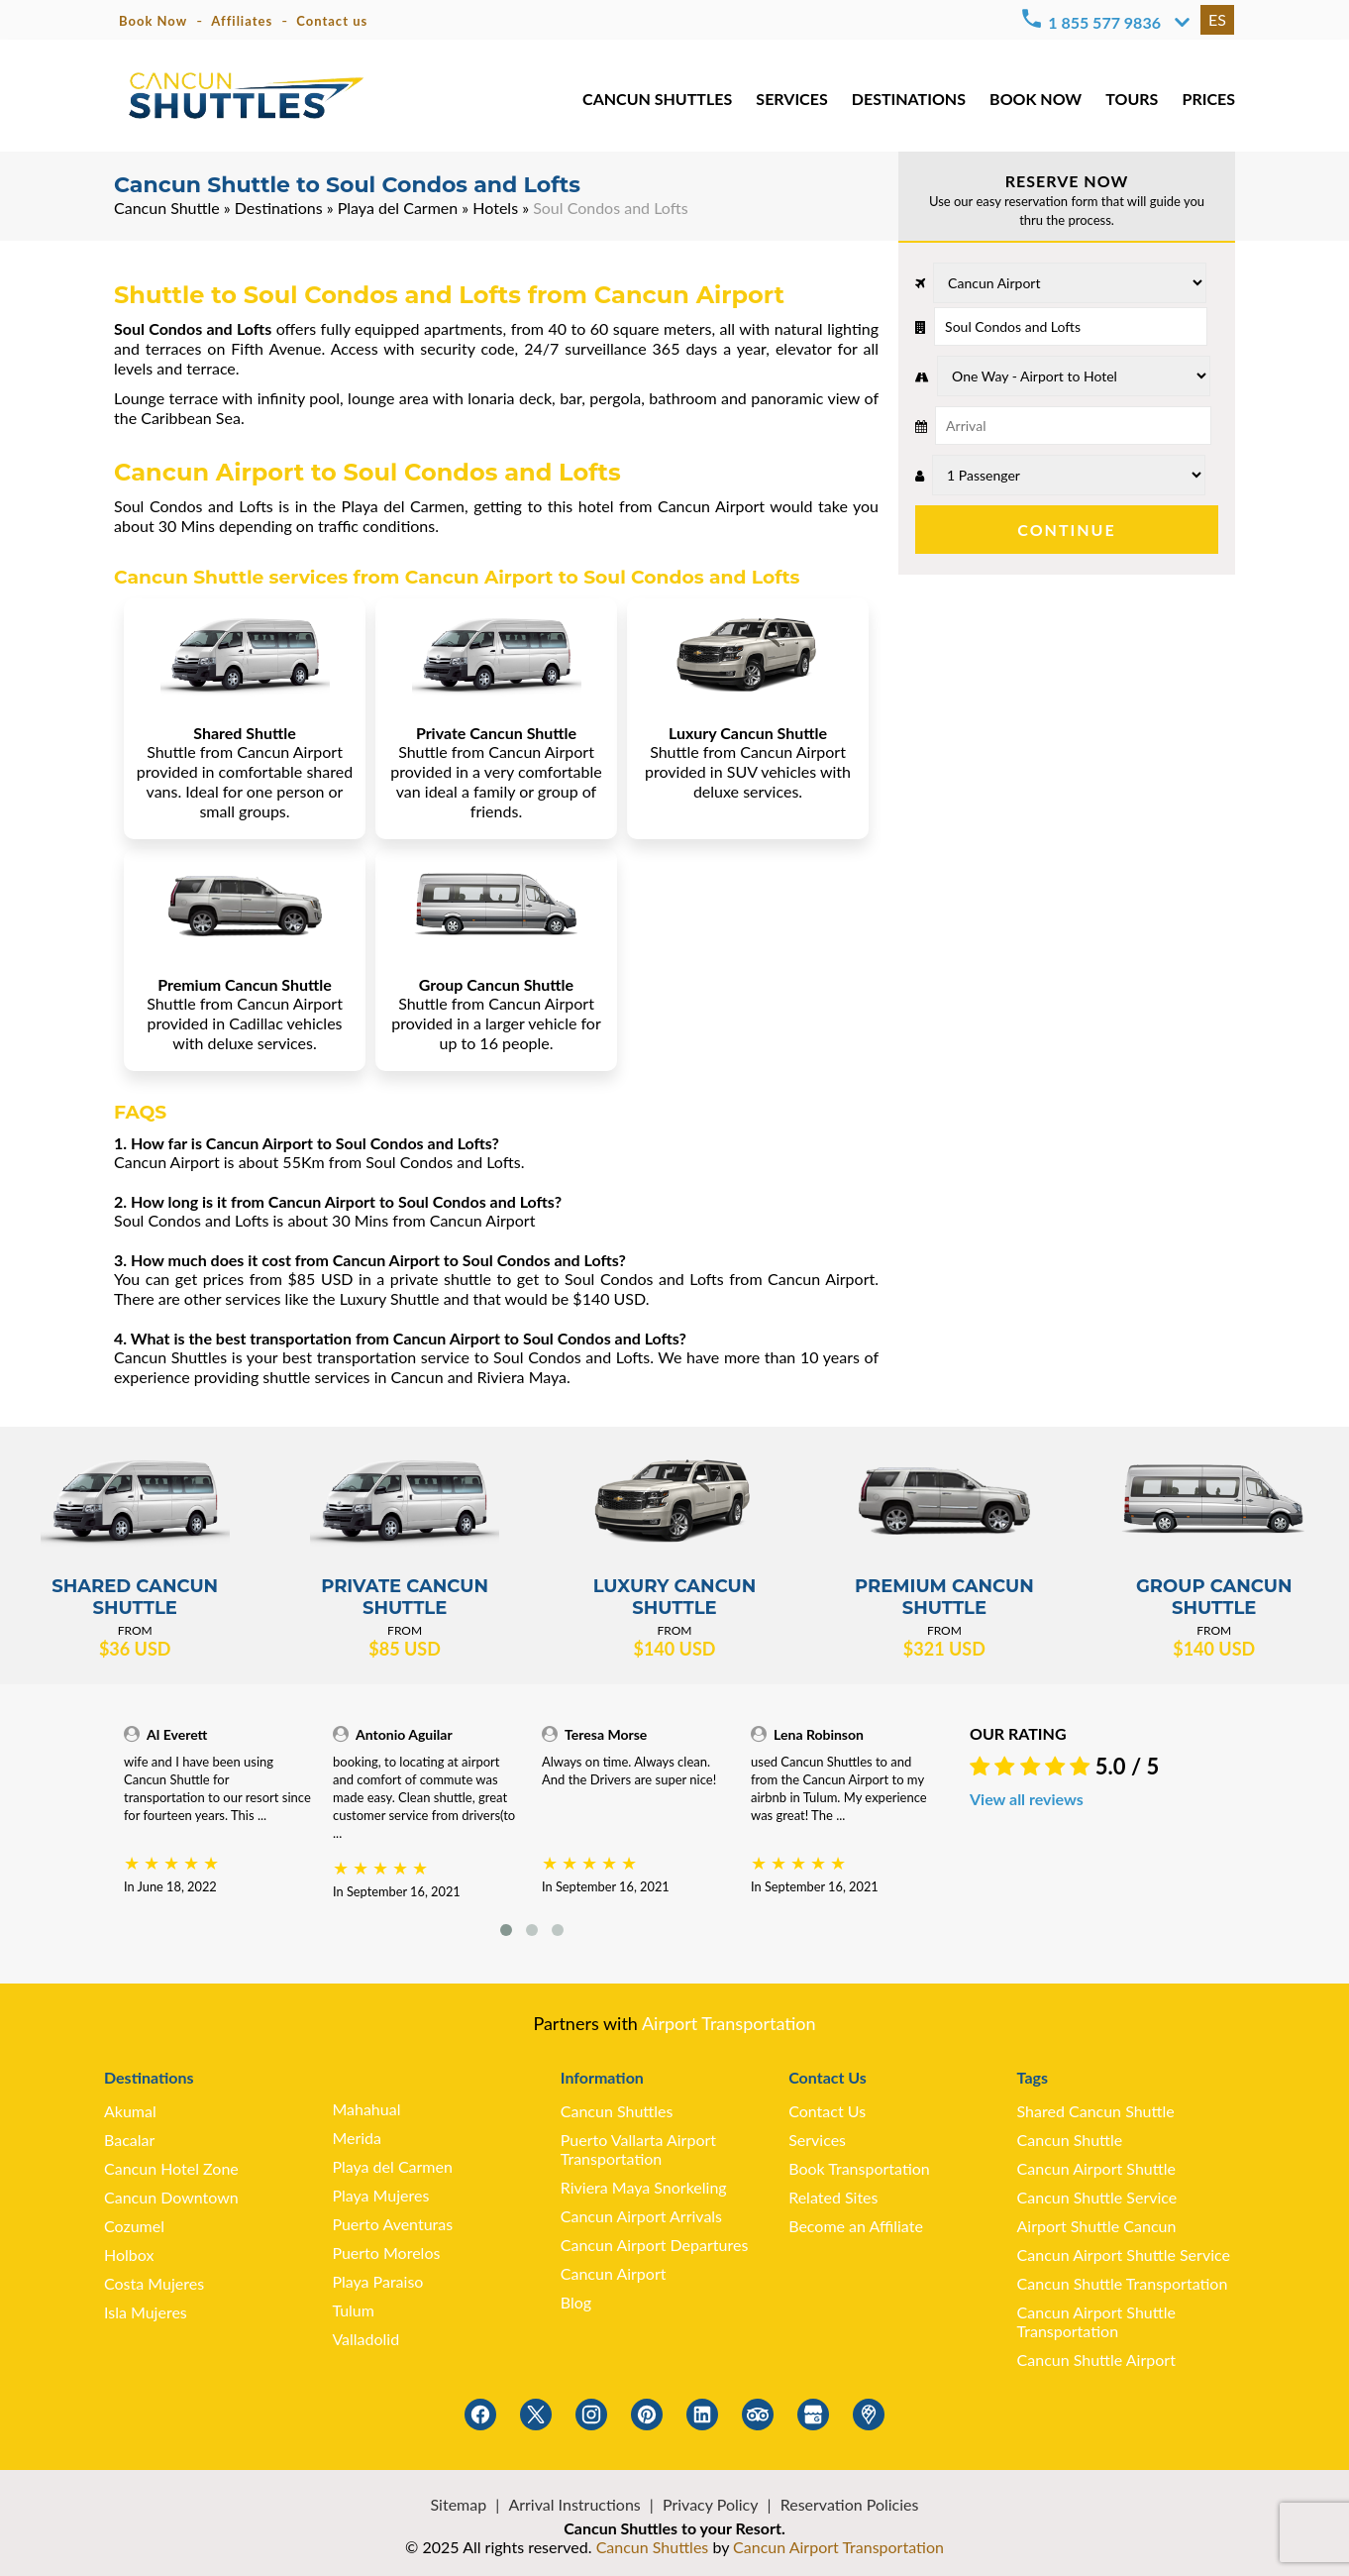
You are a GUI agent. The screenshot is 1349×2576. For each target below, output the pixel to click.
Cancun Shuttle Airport (1096, 2359)
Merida (356, 2137)
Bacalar (129, 2139)
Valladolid (365, 2338)
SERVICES (791, 98)
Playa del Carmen (398, 207)
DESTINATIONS (909, 98)
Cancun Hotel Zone (171, 2168)
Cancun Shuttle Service (1097, 2197)
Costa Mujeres (154, 2283)
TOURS (1131, 98)
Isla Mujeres (145, 2312)
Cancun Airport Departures (655, 2244)
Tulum (353, 2310)
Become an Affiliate (855, 2225)
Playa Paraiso (377, 2281)
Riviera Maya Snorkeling (644, 2187)
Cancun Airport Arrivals (641, 2215)
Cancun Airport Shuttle (1096, 2168)
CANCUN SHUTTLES (657, 98)
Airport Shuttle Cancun (1097, 2225)
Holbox (129, 2254)
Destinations (279, 207)
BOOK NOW (1035, 98)
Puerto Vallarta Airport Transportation (638, 2149)
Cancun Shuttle (167, 207)
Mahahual (366, 2108)
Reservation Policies (849, 2504)
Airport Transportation (729, 2023)
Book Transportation (859, 2168)
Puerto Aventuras (392, 2223)
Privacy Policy (711, 2504)
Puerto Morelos (386, 2252)
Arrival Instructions (574, 2504)
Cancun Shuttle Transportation (1122, 2283)
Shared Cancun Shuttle (1096, 2110)
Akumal (130, 2110)
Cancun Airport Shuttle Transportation (1096, 2321)
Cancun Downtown (171, 2197)
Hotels (495, 207)
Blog (576, 2302)
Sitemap (459, 2504)
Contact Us (827, 2110)
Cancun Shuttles (617, 2110)
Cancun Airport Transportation (838, 2546)
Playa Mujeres (380, 2195)
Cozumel (134, 2225)
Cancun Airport (614, 2273)
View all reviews (1027, 1798)
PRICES (1209, 98)
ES (1217, 19)
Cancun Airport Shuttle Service (1123, 2254)
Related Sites (833, 2197)
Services (817, 2139)
